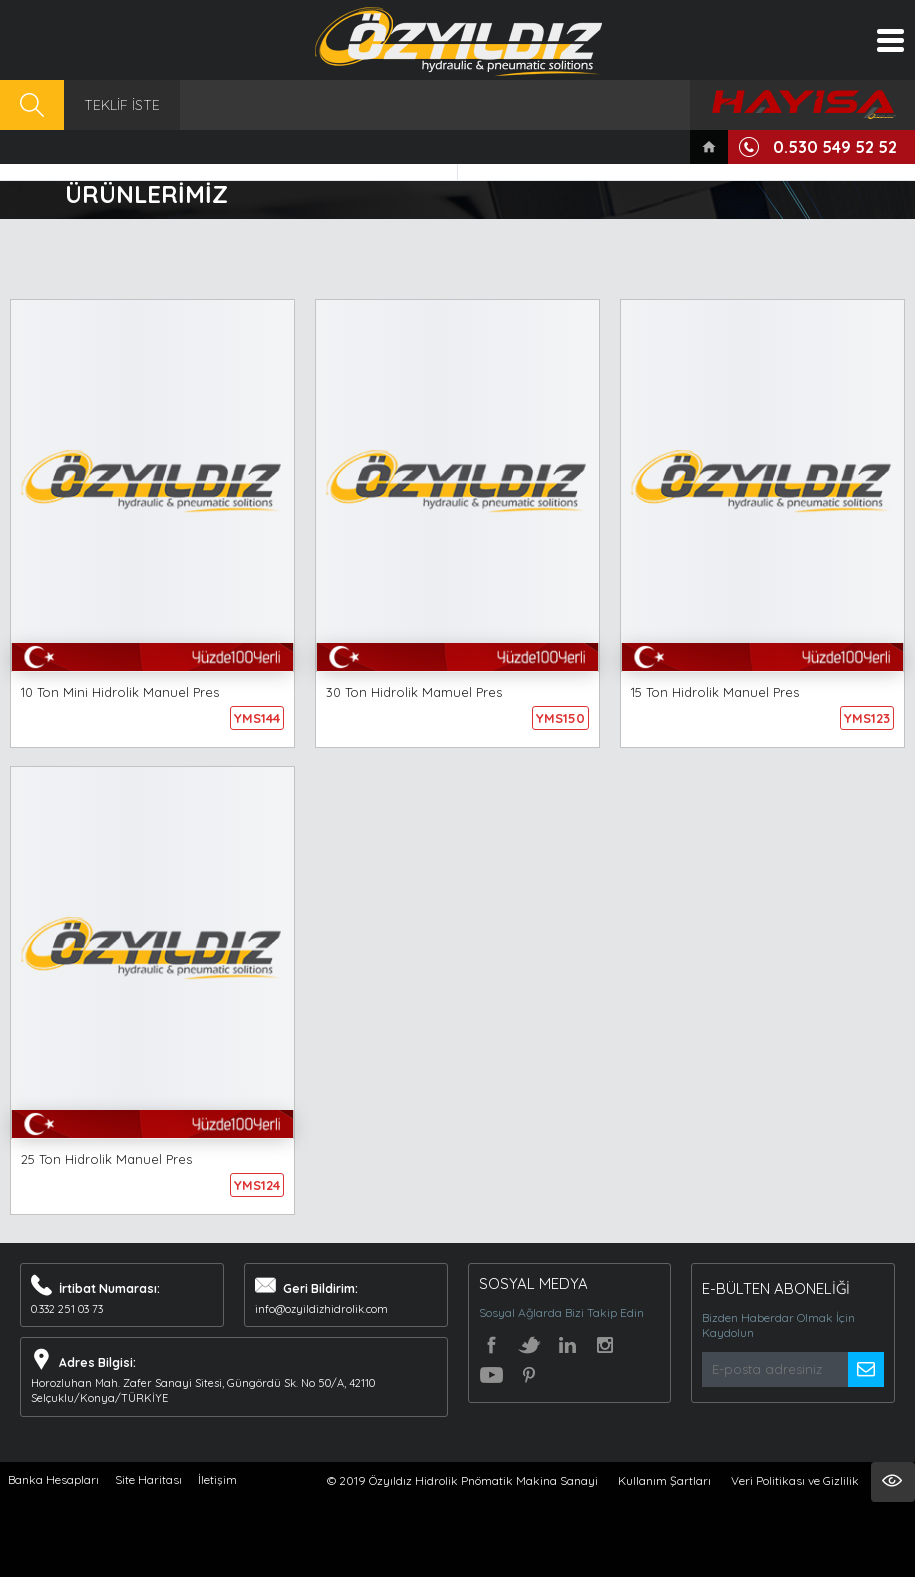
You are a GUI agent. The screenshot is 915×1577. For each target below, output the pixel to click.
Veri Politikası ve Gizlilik (795, 1480)
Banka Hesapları (53, 1479)
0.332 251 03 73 (67, 1309)
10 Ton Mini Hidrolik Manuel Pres (120, 692)
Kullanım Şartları (664, 1480)
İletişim (217, 1479)
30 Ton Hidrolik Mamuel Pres (414, 692)
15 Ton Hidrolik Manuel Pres (715, 692)
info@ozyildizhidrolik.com (321, 1309)
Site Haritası (148, 1479)
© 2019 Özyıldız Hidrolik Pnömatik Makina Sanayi (462, 1480)
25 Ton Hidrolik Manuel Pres (106, 1159)
